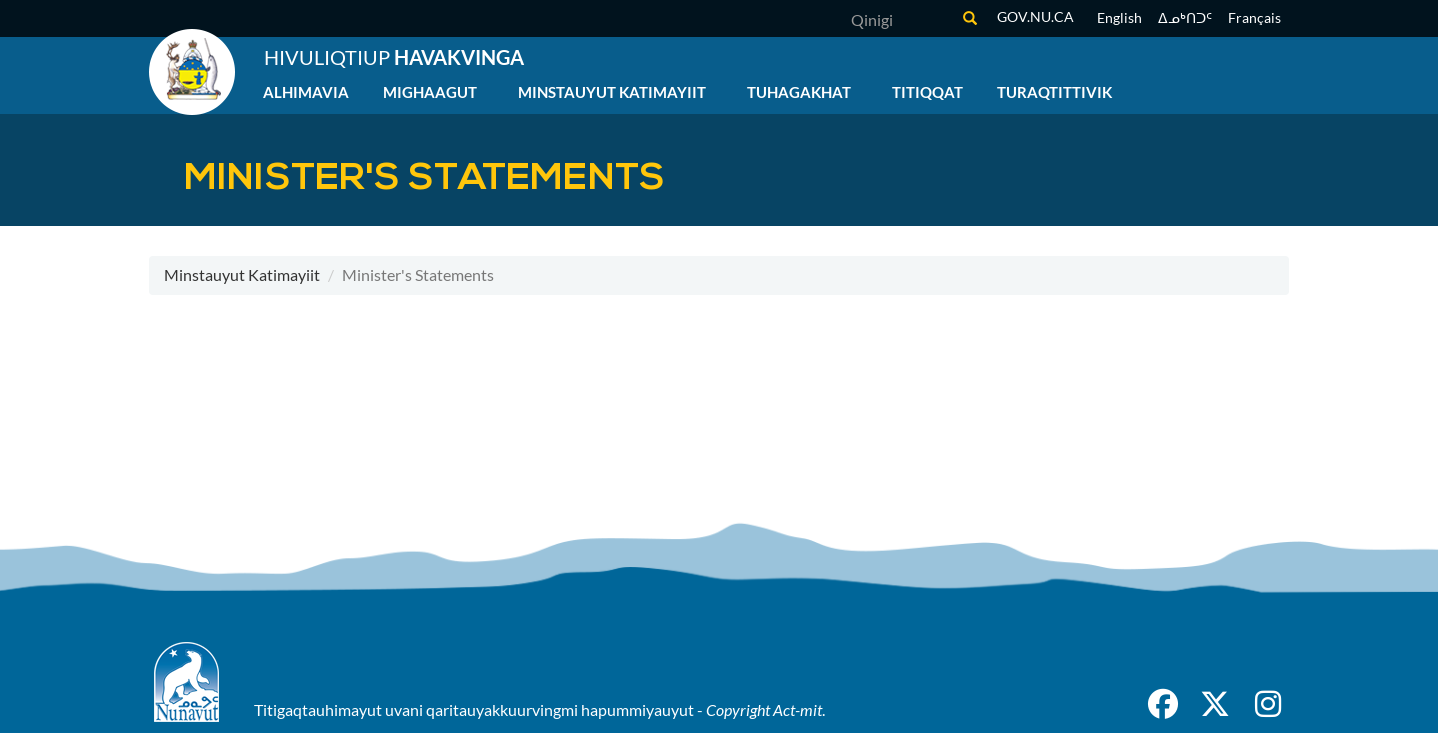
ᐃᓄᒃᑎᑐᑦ (1185, 17)
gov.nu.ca (1035, 16)
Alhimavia (306, 92)
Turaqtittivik (1054, 92)
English (1119, 17)
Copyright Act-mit (764, 709)
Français (1254, 17)
